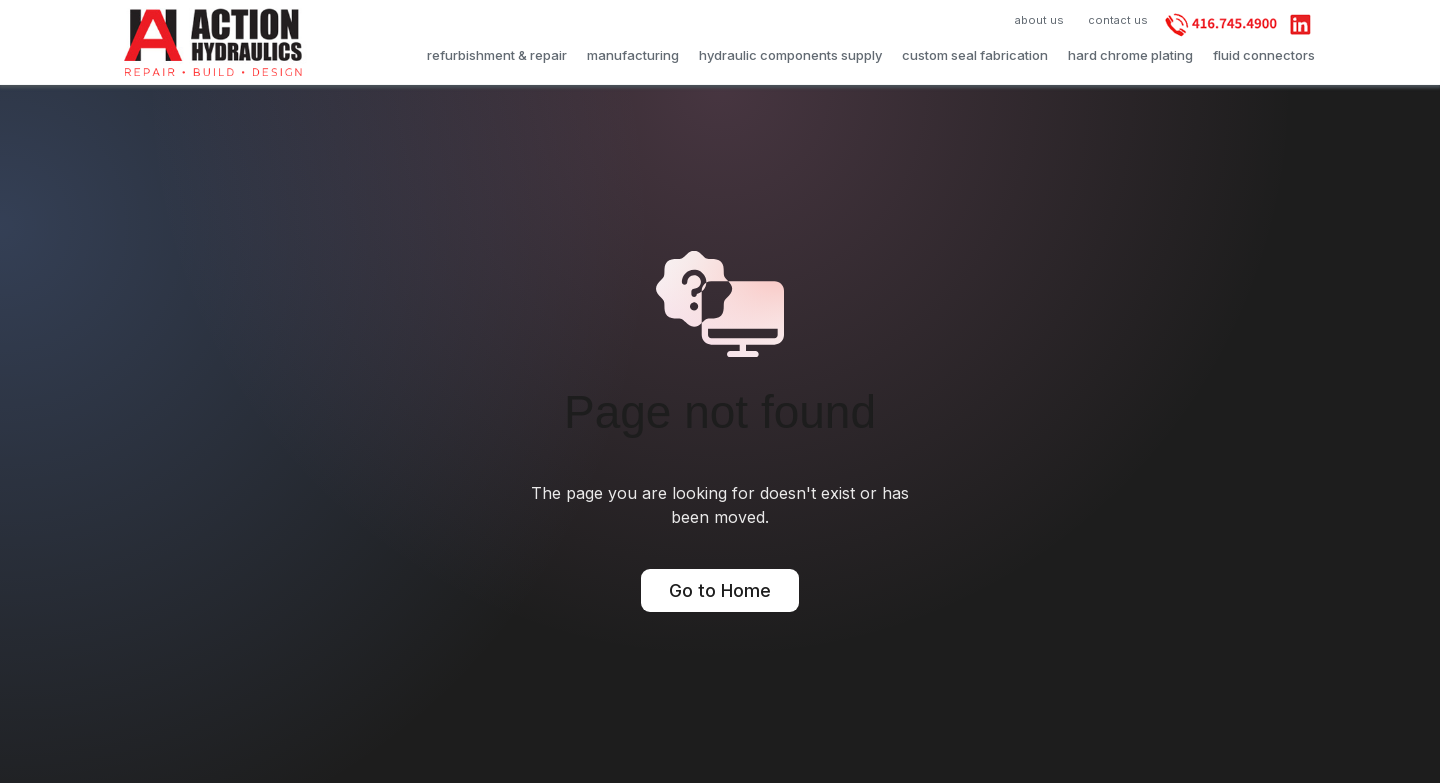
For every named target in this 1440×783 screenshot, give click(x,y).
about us (1039, 20)
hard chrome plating (1130, 54)
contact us (1118, 20)
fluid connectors (1264, 54)
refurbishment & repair (497, 54)
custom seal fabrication (975, 54)
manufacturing (633, 54)
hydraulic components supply (790, 54)
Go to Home (720, 590)
